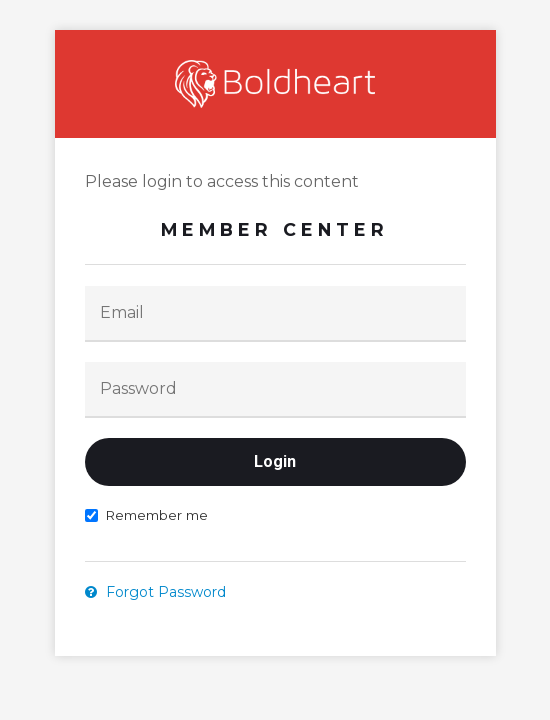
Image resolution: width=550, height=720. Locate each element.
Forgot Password (155, 592)
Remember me (146, 515)
